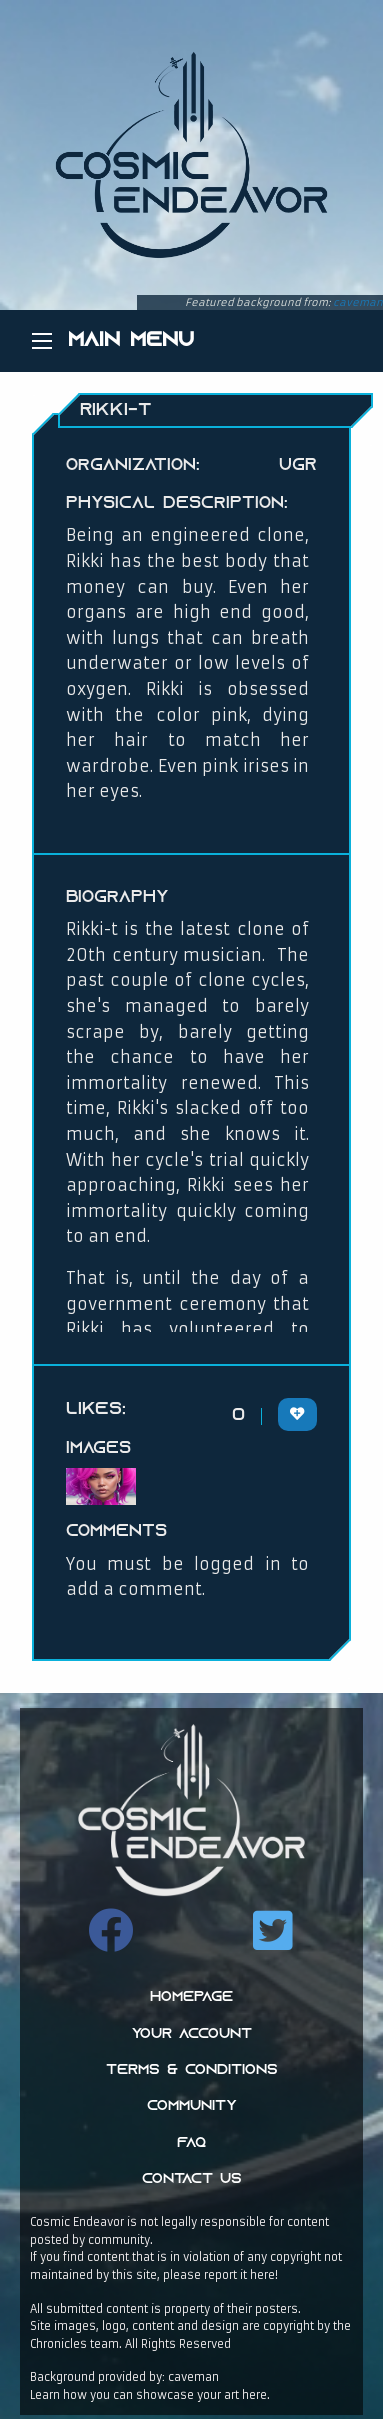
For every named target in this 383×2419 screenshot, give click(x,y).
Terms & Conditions (192, 2070)
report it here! (241, 2275)
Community (192, 2106)
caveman (358, 302)
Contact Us (192, 2179)
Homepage (191, 1997)
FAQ (191, 2143)
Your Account (192, 2034)
